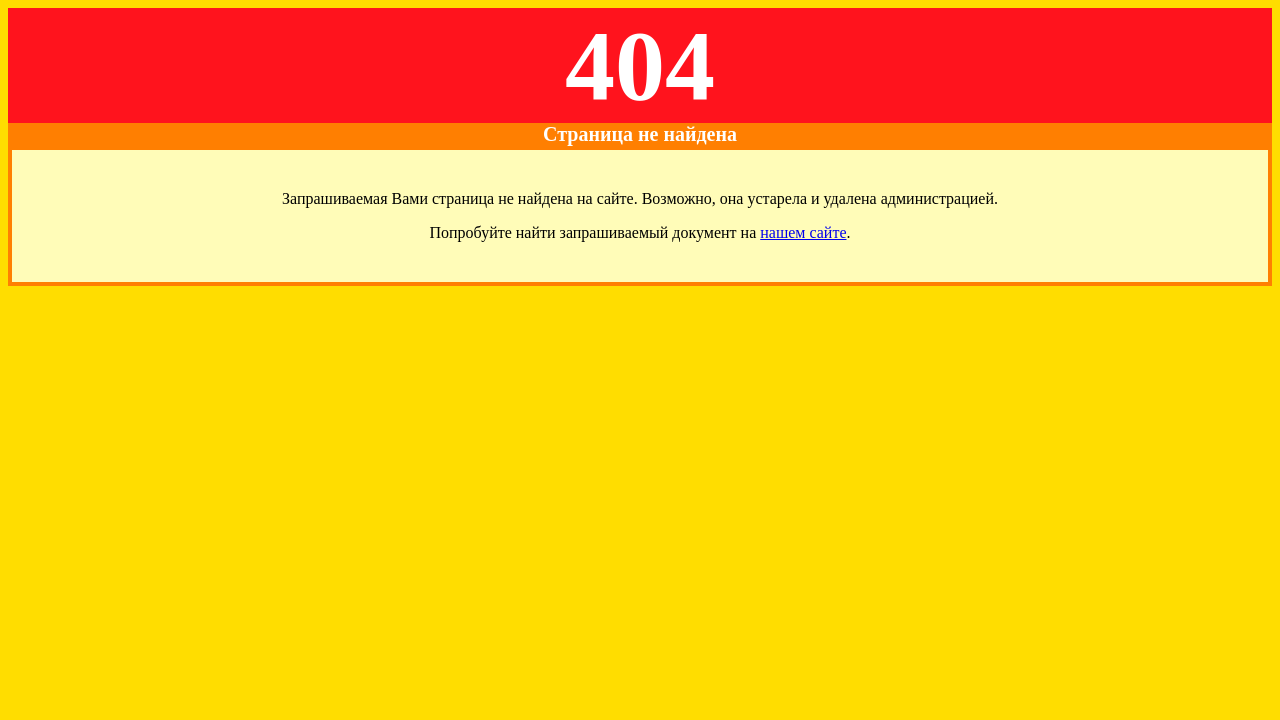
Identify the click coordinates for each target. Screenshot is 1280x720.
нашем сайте (803, 232)
